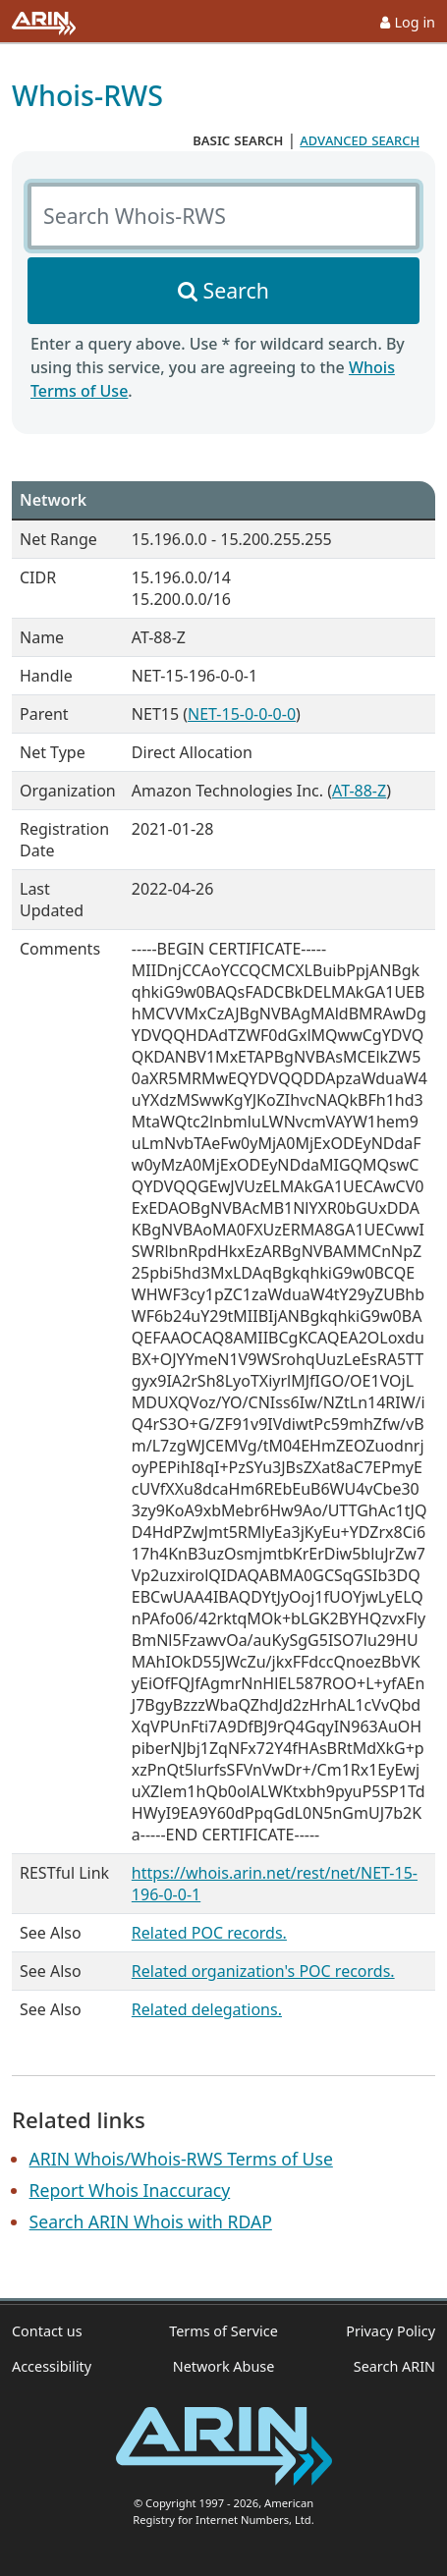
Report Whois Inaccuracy (130, 2190)
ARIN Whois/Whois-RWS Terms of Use (181, 2158)
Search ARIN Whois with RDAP (150, 2221)
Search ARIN (394, 2366)
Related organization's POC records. (263, 1971)
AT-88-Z (359, 790)
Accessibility (51, 2366)
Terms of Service (223, 2331)
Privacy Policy (390, 2331)
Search (236, 290)
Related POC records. (209, 1933)
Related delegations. (207, 2009)
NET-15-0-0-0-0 (242, 714)
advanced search (359, 139)
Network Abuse (224, 2366)
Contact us (47, 2331)
